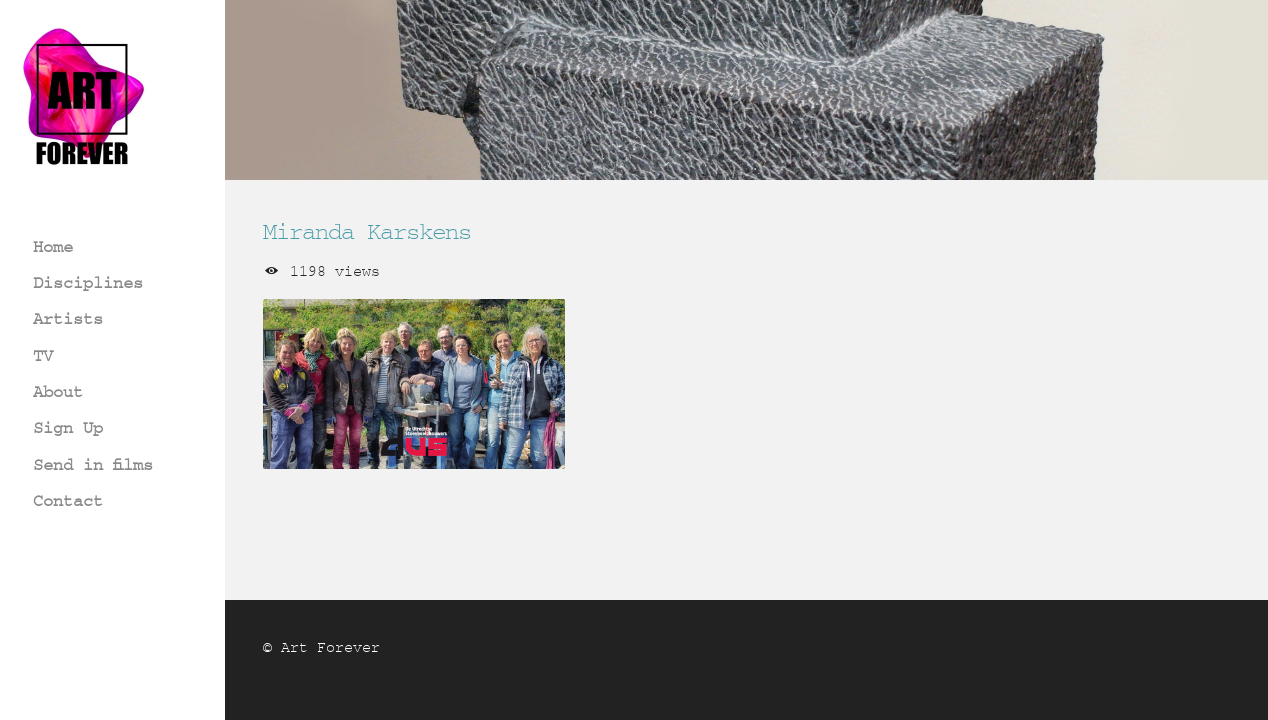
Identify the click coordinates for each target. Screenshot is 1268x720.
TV (43, 355)
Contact (68, 500)
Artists (68, 318)
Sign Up (68, 427)
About (58, 391)
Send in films (93, 464)
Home (53, 246)
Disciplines (88, 282)
